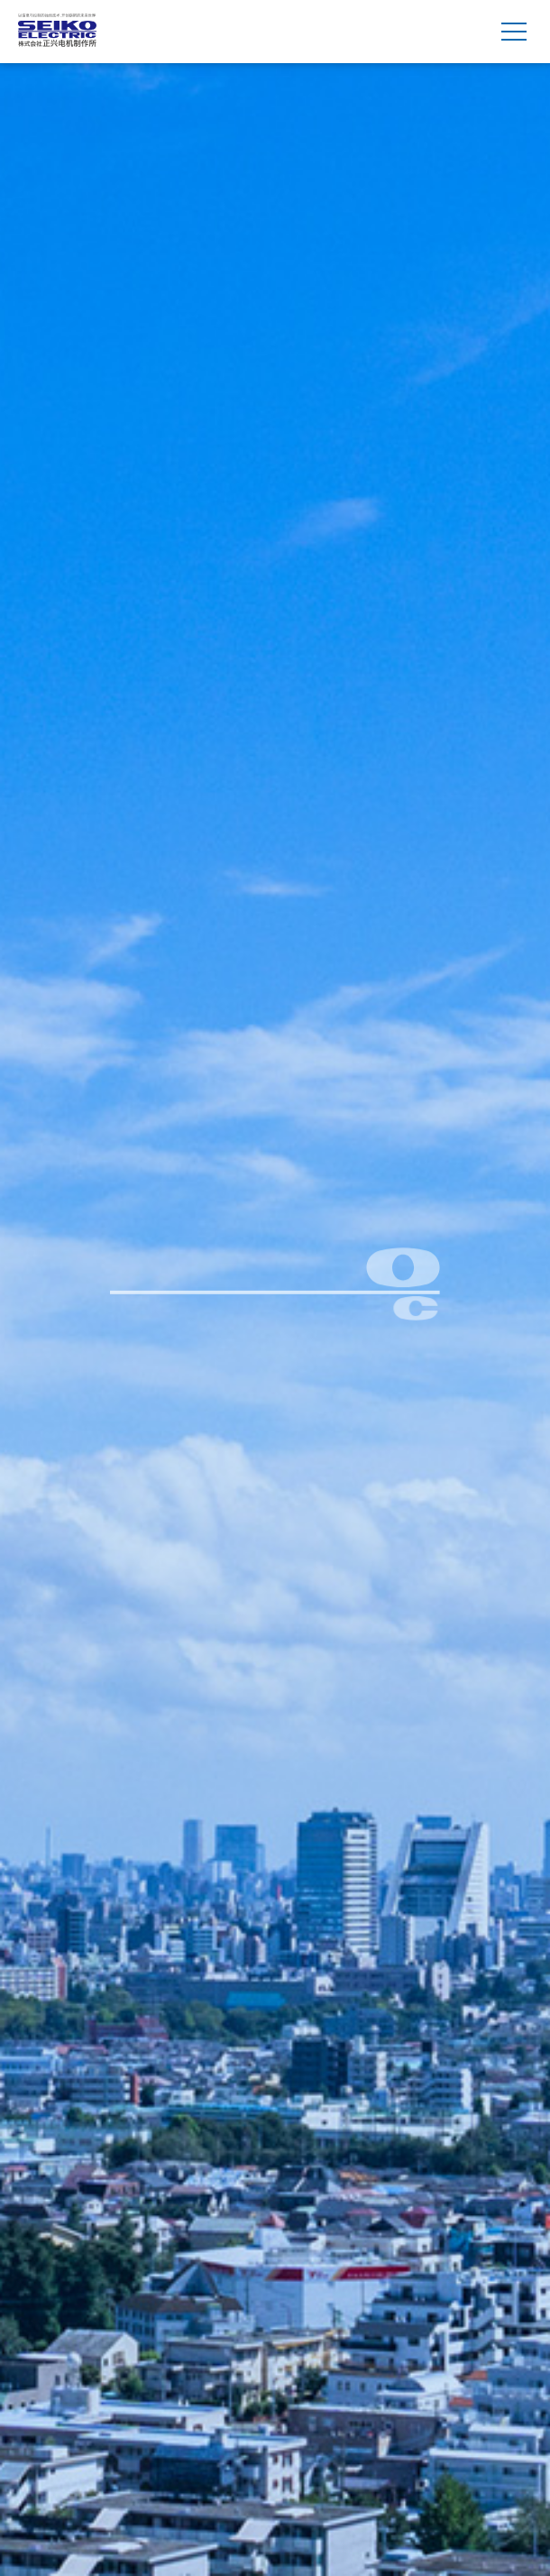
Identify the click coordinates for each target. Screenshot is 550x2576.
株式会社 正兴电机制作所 (57, 32)
